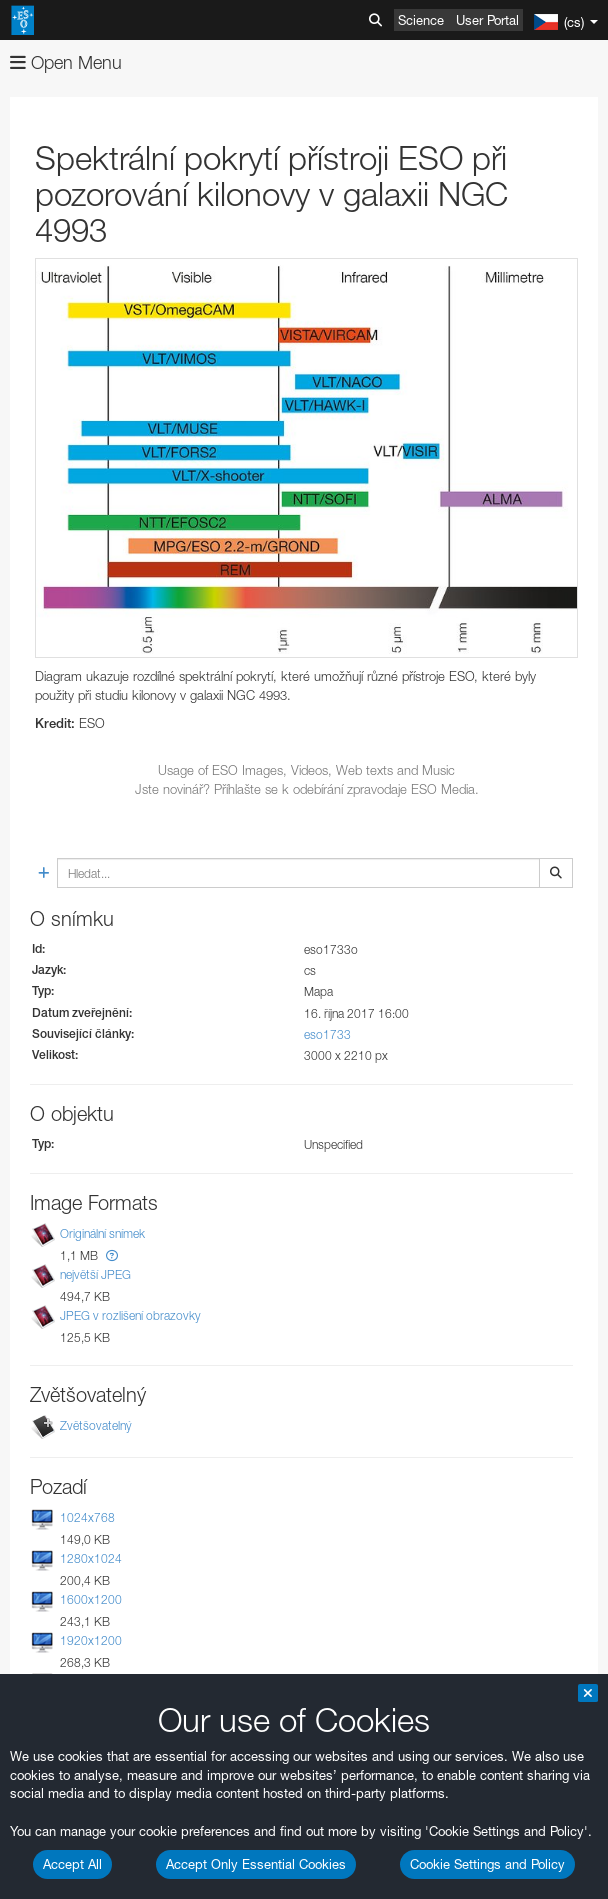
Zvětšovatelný (96, 1425)
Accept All (72, 1864)
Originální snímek (102, 1233)
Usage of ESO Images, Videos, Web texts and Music (306, 770)
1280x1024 (91, 1558)
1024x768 (87, 1517)
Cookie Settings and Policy (487, 1864)
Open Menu (66, 62)
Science (421, 20)
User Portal (487, 20)
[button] (112, 1255)
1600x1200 (91, 1599)
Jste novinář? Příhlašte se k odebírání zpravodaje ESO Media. (307, 789)
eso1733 (327, 1034)
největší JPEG (95, 1274)
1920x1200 (91, 1640)
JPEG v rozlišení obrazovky (130, 1316)
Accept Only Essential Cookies (256, 1864)
